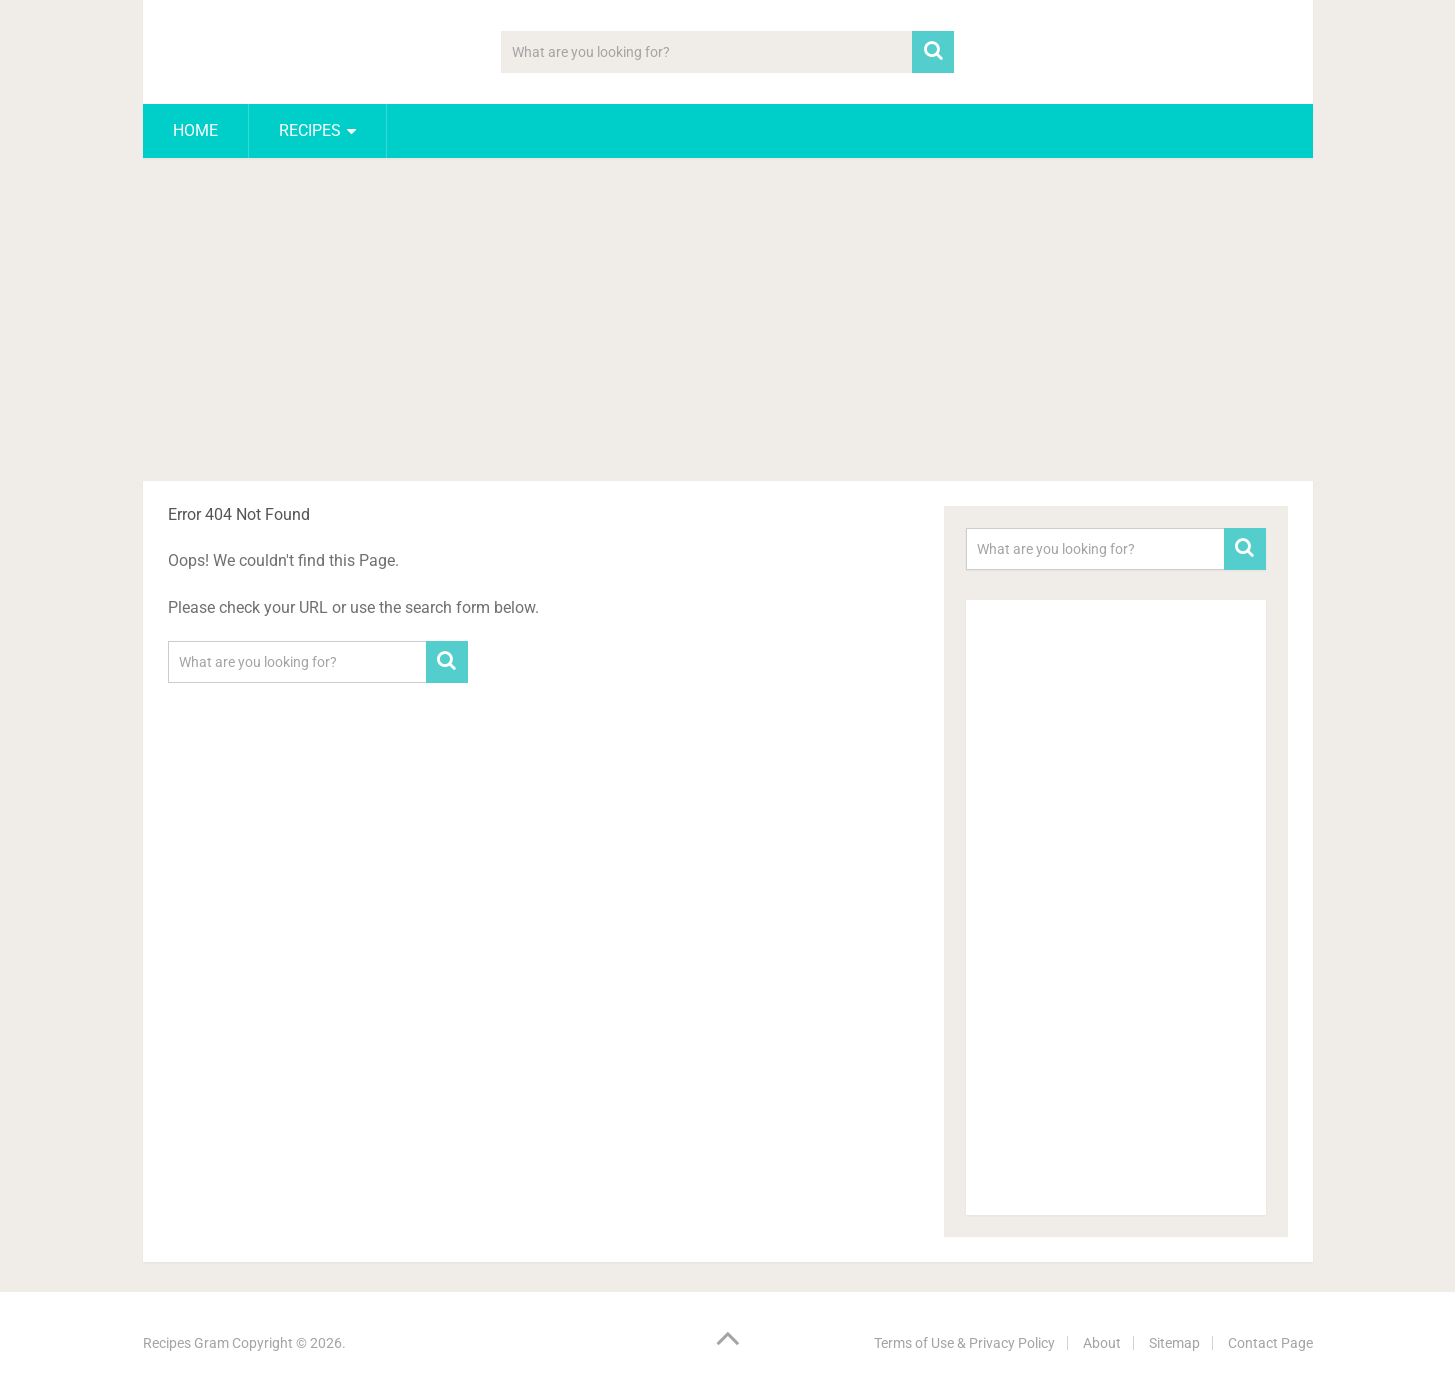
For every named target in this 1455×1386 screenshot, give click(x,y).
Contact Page (1270, 1343)
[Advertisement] (728, 323)
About (1102, 1343)
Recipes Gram (186, 1343)
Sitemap (1174, 1343)
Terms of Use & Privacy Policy (964, 1343)
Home (195, 130)
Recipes (310, 130)
